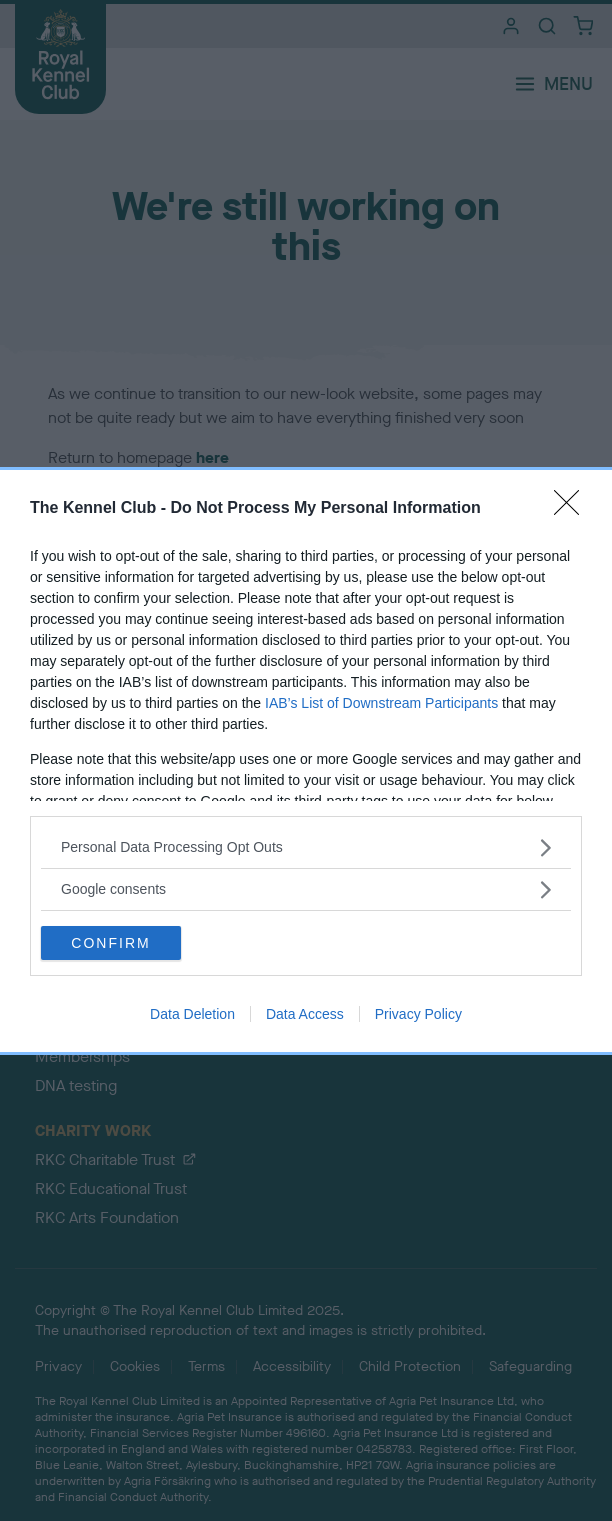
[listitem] (306, 847)
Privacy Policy (418, 1014)
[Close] (573, 509)
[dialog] (306, 761)
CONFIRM (110, 943)
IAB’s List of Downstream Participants (381, 703)
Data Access (305, 1014)
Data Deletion (192, 1014)
